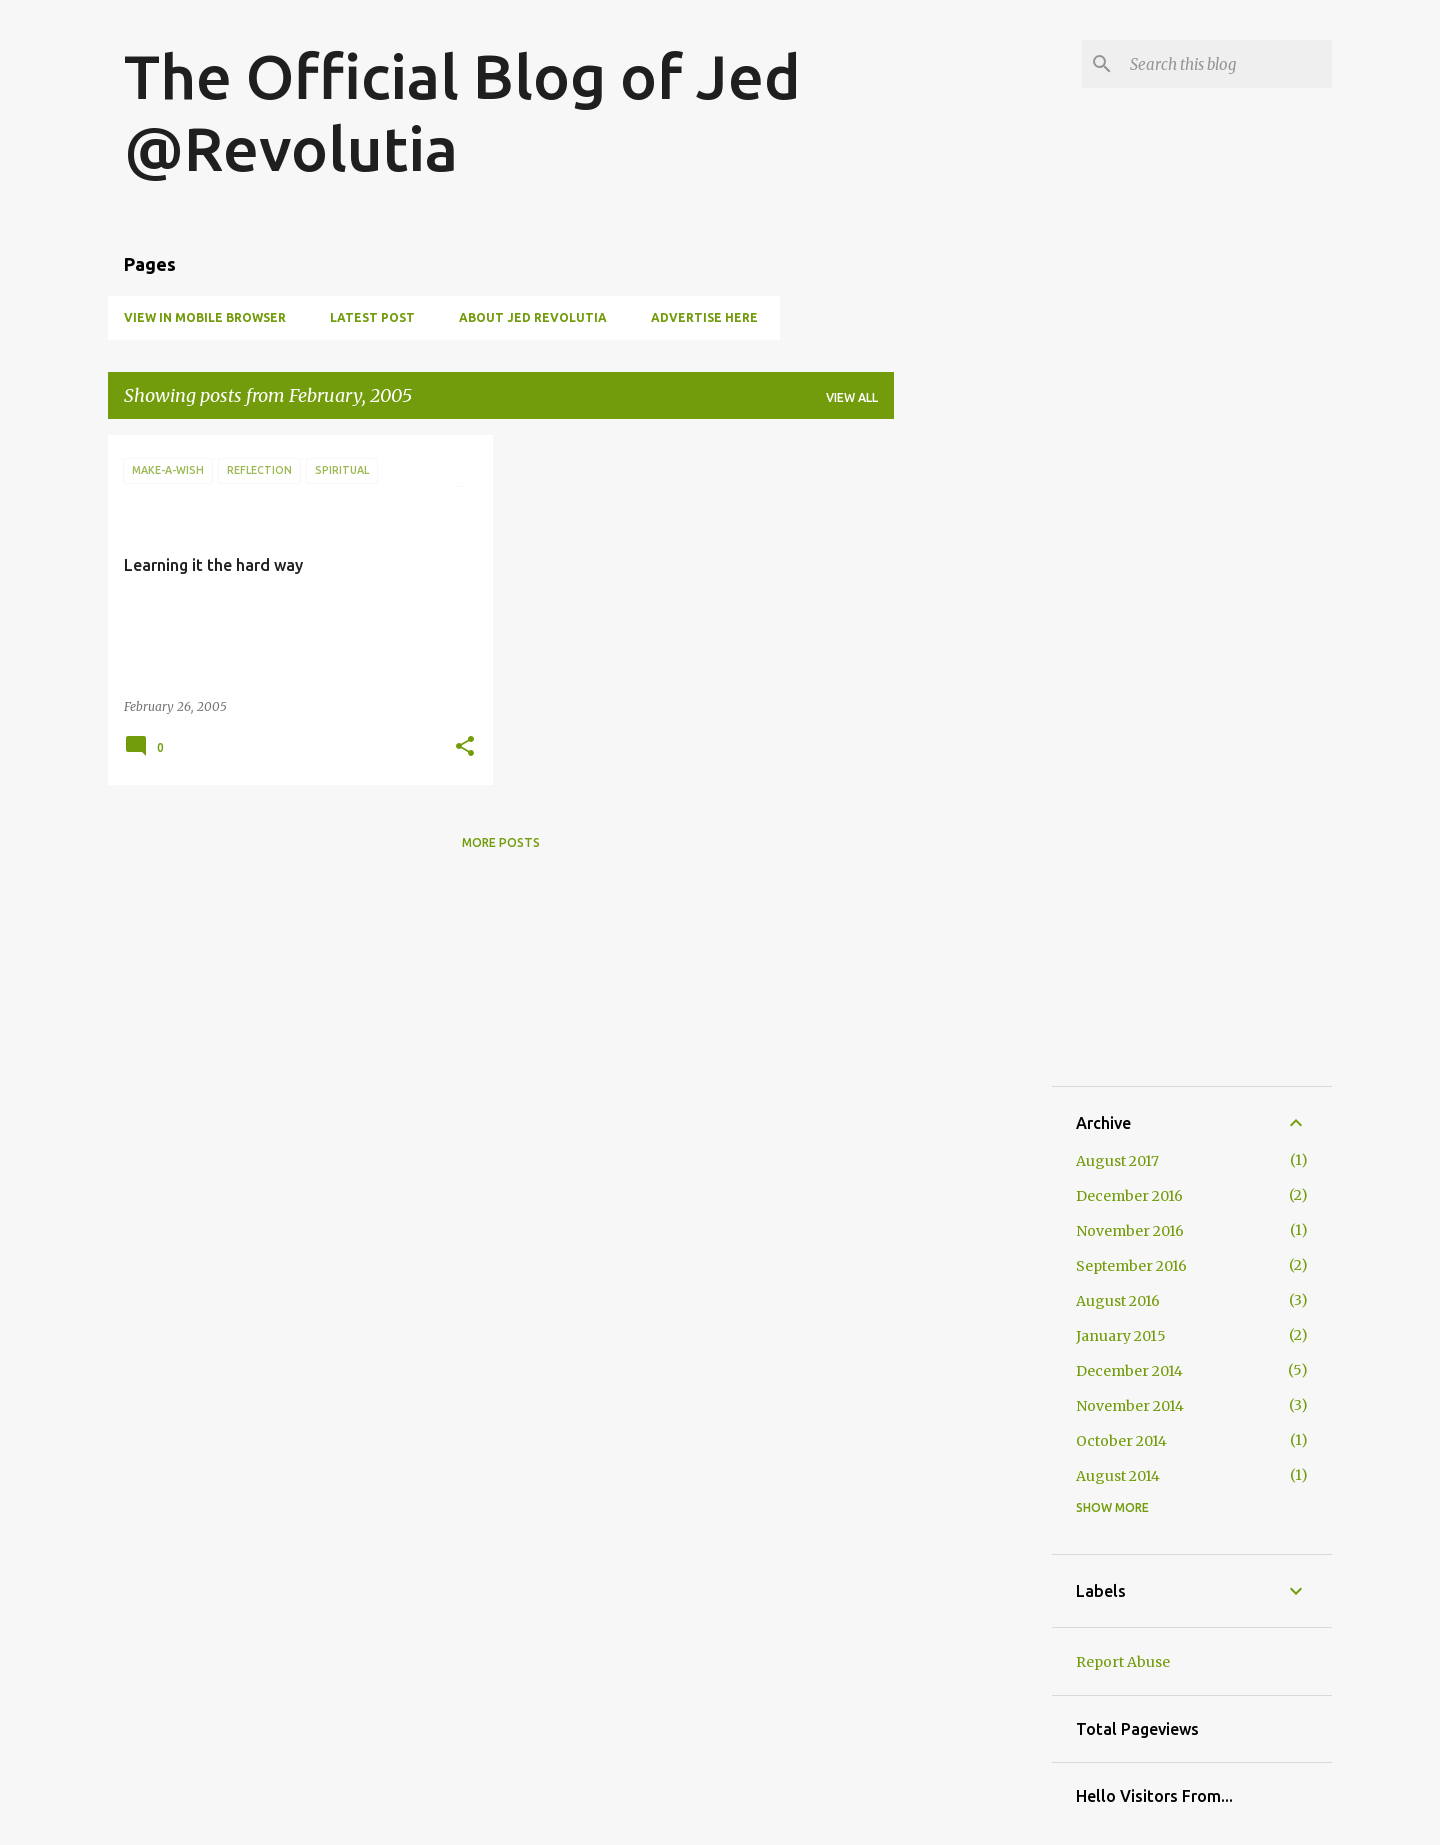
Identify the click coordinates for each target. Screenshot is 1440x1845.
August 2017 (1117, 1161)
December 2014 (1129, 1371)
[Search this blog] (1227, 64)
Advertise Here (704, 317)
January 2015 (1121, 1336)
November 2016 (1130, 1231)
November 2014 (1130, 1406)
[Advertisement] (973, 735)
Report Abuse (1123, 1662)
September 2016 (1131, 1266)
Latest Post (372, 317)
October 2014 (1121, 1441)
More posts (501, 842)
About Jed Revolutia (533, 317)
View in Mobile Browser (205, 317)
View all (852, 397)
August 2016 (1118, 1301)
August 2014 (1118, 1476)
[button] (465, 747)
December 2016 (1129, 1196)
